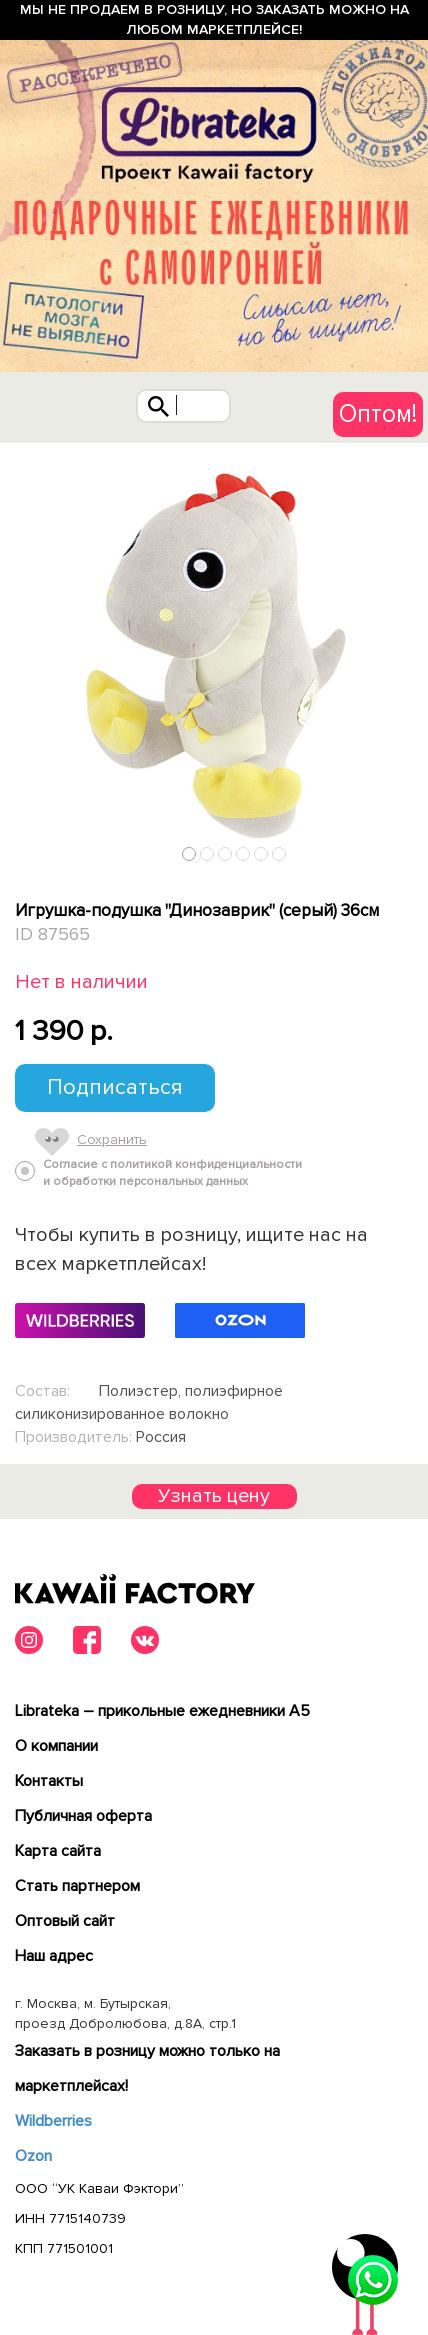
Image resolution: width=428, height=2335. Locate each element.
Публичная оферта (83, 1816)
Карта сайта (58, 1851)
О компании (56, 1746)
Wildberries (53, 2121)
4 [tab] (243, 853)
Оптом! (378, 414)
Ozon (33, 2156)
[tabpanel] (214, 657)
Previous (23, 849)
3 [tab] (225, 853)
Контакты (49, 1781)
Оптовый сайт (65, 1921)
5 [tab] (261, 853)
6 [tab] (279, 853)
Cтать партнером (77, 1886)
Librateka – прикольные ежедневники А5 (162, 1711)
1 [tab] (189, 853)
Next (406, 849)
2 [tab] (207, 853)
